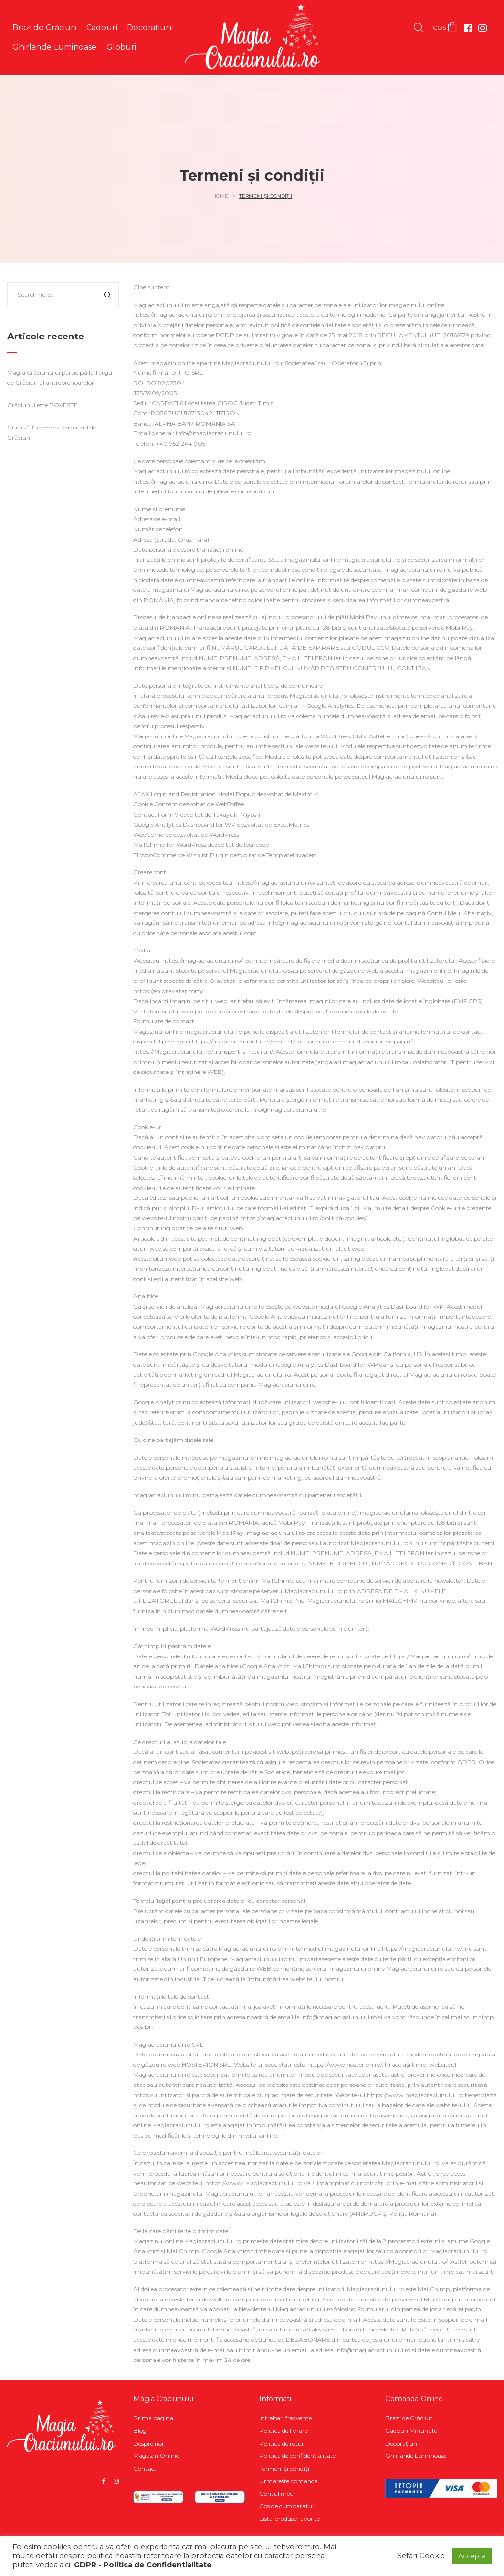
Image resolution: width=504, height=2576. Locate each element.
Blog (140, 2430)
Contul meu (276, 2493)
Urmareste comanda (288, 2480)
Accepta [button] (472, 2556)
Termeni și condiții (285, 2468)
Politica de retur (281, 2443)
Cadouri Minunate (411, 2430)
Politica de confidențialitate (297, 2455)
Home (220, 196)
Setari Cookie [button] (421, 2555)
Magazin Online (156, 2455)
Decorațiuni (402, 2443)
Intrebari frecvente (285, 2418)
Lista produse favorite (289, 2518)
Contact (145, 2468)
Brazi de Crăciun (409, 2418)
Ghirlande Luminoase (415, 2455)
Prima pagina (153, 2418)
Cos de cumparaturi (287, 2506)
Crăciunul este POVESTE (42, 405)
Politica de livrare (283, 2430)
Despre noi (148, 2443)
